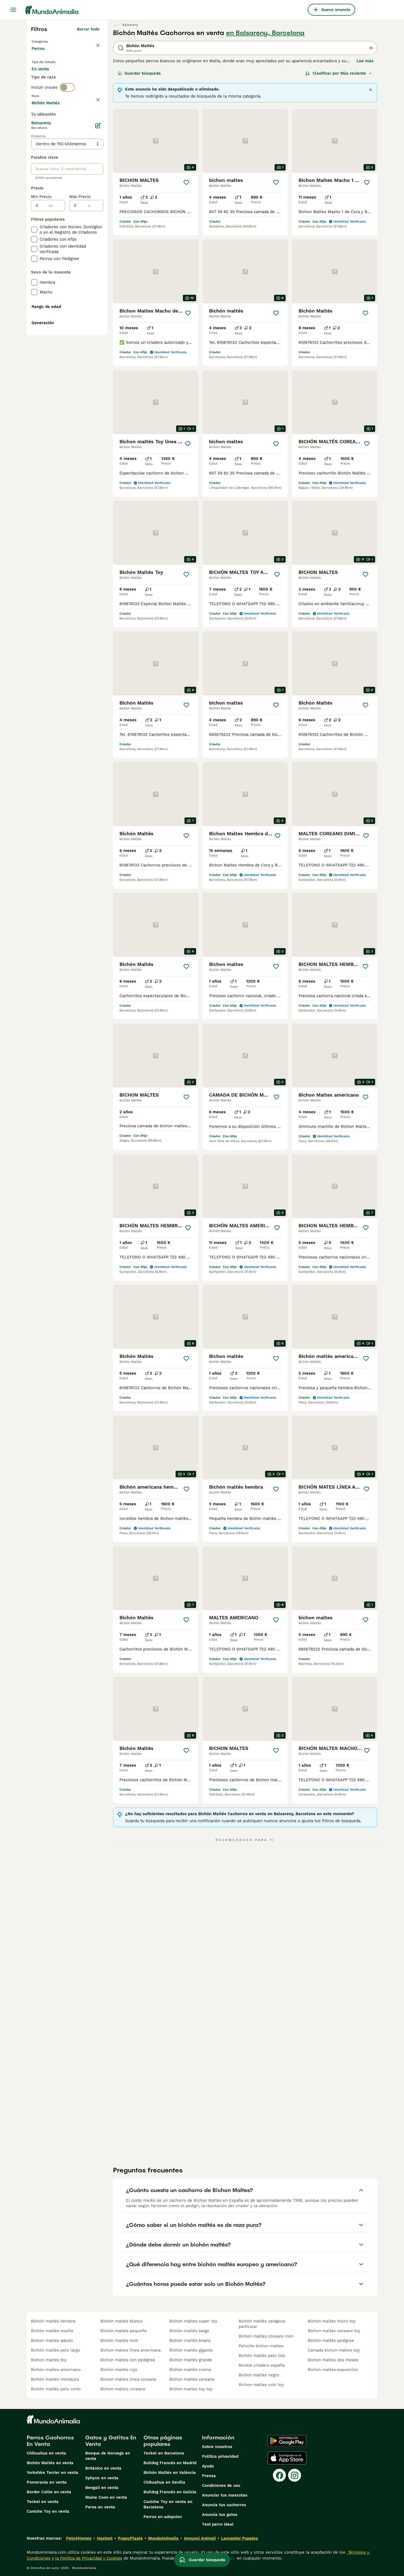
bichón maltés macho (52, 2330)
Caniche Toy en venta (48, 2511)
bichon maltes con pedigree (127, 2359)
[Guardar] (186, 182)
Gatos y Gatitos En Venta (110, 2440)
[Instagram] (294, 2475)
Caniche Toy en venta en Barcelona (167, 2504)
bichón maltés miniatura (55, 2379)
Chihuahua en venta (46, 2453)
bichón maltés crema (190, 2369)
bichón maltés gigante (191, 2350)
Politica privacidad (220, 2456)
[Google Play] (286, 2440)
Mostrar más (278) (81, 246)
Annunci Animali (200, 2538)
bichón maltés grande (190, 2359)
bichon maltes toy (49, 2359)
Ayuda (208, 2466)
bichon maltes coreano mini (266, 2336)
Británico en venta (103, 2468)
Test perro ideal (218, 2524)
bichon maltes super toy (193, 2321)
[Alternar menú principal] (13, 9)
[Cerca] (370, 89)
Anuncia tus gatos (219, 2514)
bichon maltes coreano (122, 2389)
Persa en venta (100, 2507)
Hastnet (104, 2538)
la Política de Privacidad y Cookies (88, 2558)
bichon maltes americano (56, 2369)
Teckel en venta (43, 2501)
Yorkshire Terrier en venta (52, 2472)
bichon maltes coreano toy (334, 2330)
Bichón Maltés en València (169, 2472)
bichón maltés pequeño (123, 2330)
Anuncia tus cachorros (224, 2504)
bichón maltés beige (189, 2330)
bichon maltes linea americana (130, 2350)
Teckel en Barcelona (163, 2453)
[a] (90, 350)
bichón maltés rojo (118, 2369)
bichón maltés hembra (53, 2321)
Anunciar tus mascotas (224, 2495)
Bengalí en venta (101, 2487)
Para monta (47, 91)
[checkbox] (34, 148)
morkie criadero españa (262, 2365)
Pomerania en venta (47, 2482)
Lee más (365, 60)
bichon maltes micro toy (332, 2321)
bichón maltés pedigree (331, 2340)
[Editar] (98, 270)
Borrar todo (88, 29)
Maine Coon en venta (106, 2497)
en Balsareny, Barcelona (265, 33)
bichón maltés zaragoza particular (262, 2324)
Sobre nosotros (217, 2446)
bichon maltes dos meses (333, 2359)
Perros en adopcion (162, 2516)
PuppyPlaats (130, 2538)
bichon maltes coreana (191, 2379)
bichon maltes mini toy (261, 2384)
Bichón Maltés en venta (50, 2462)
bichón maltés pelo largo (55, 2350)
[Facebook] (279, 2475)
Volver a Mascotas (51, 41)
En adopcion (77, 78)
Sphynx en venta (101, 2478)
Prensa (209, 2475)
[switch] (67, 112)
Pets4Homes (78, 2538)
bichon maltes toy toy (191, 2389)
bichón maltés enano (190, 2340)
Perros (39, 53)
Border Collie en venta (49, 2492)
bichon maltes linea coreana (128, 2379)
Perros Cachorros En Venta (50, 2440)
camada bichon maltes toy (334, 2350)
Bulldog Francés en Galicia (169, 2492)
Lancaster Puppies (239, 2538)
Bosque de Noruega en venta (107, 2456)
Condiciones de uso (221, 2485)
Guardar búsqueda (139, 73)
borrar (93, 123)
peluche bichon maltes (261, 2345)
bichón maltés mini (119, 2340)
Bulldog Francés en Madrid (169, 2462)
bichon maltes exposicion (333, 2369)
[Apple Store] (287, 2458)
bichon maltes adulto (52, 2340)
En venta (44, 78)
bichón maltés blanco (121, 2321)
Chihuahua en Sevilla (164, 2482)
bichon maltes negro (259, 2375)
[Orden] (338, 73)
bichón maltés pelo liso (262, 2355)
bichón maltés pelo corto (56, 2389)
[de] (52, 350)
